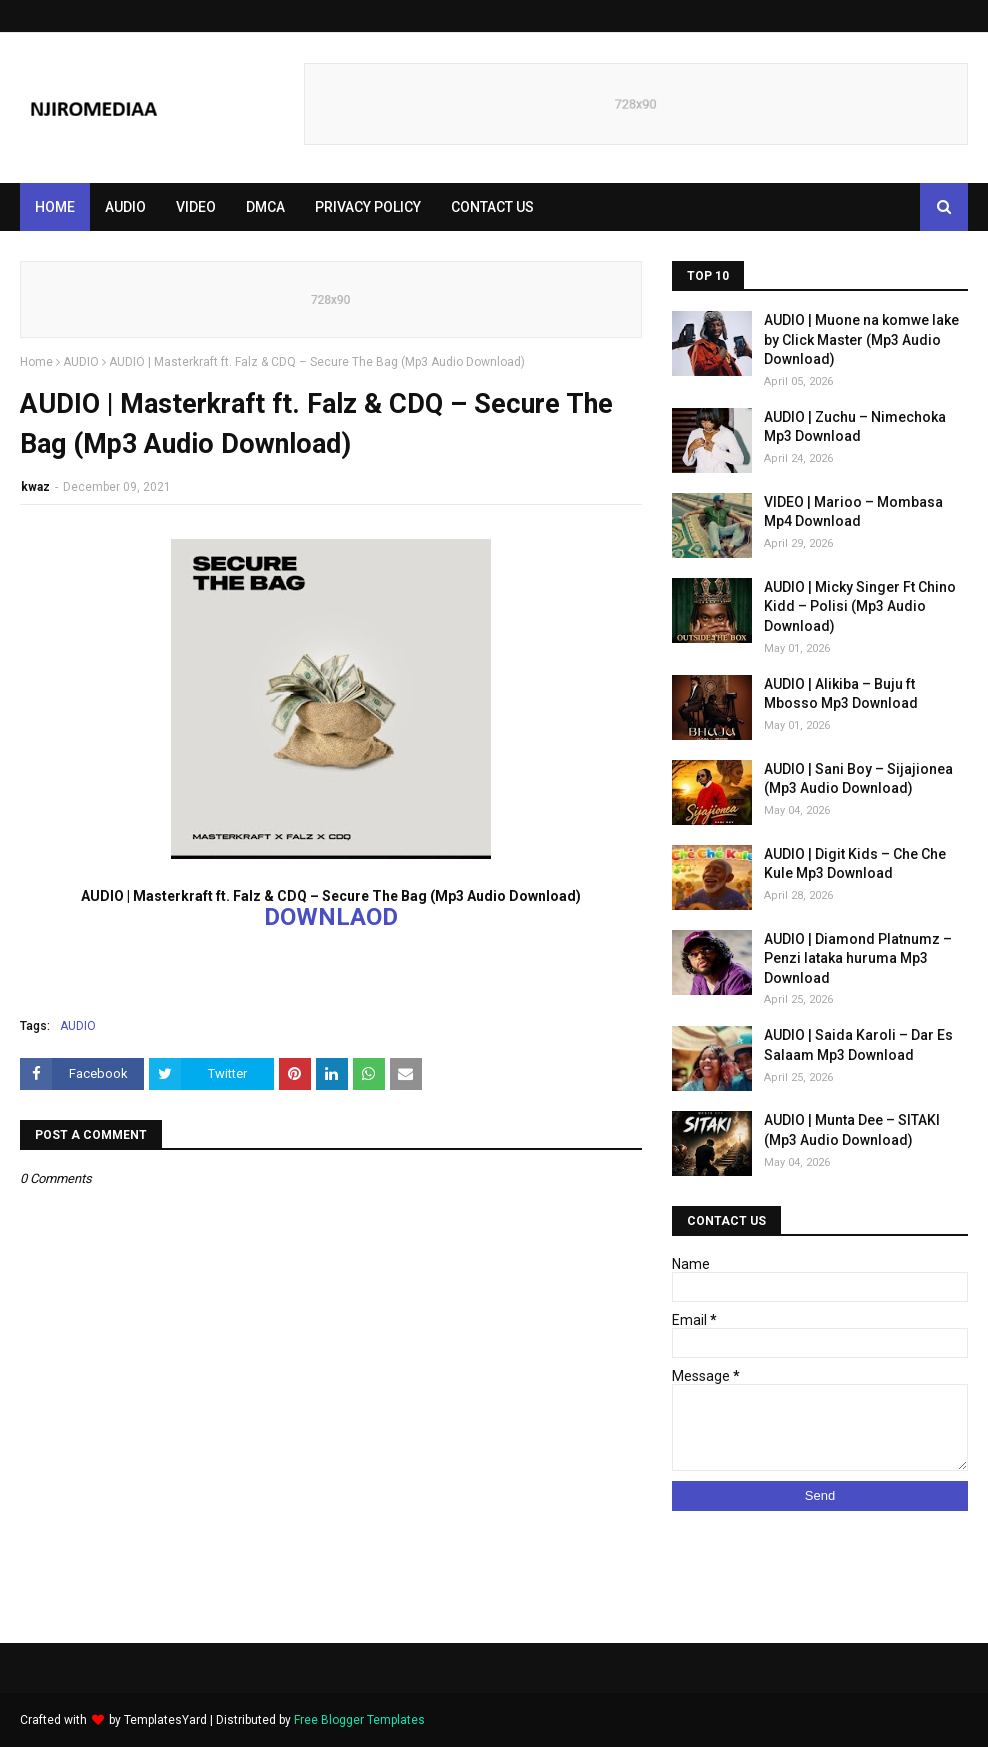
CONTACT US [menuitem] (492, 207)
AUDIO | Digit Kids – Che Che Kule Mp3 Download (855, 864)
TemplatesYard (165, 1720)
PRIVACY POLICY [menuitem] (368, 207)
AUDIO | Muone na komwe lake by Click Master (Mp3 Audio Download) (861, 339)
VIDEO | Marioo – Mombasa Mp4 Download (853, 512)
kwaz (35, 487)
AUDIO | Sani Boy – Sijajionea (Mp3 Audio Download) (858, 779)
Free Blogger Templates (359, 1720)
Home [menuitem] (55, 207)
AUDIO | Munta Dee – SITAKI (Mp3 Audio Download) (852, 1130)
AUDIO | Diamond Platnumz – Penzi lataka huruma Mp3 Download (858, 958)
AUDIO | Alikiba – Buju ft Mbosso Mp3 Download (841, 694)
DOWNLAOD (331, 917)
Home (36, 362)
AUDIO (81, 362)
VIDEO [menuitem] (196, 207)
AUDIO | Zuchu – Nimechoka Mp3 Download (855, 427)
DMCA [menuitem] (265, 207)
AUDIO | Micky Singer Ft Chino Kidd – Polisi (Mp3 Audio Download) (860, 606)
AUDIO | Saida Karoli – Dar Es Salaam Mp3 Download (858, 1045)
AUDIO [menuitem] (125, 207)
